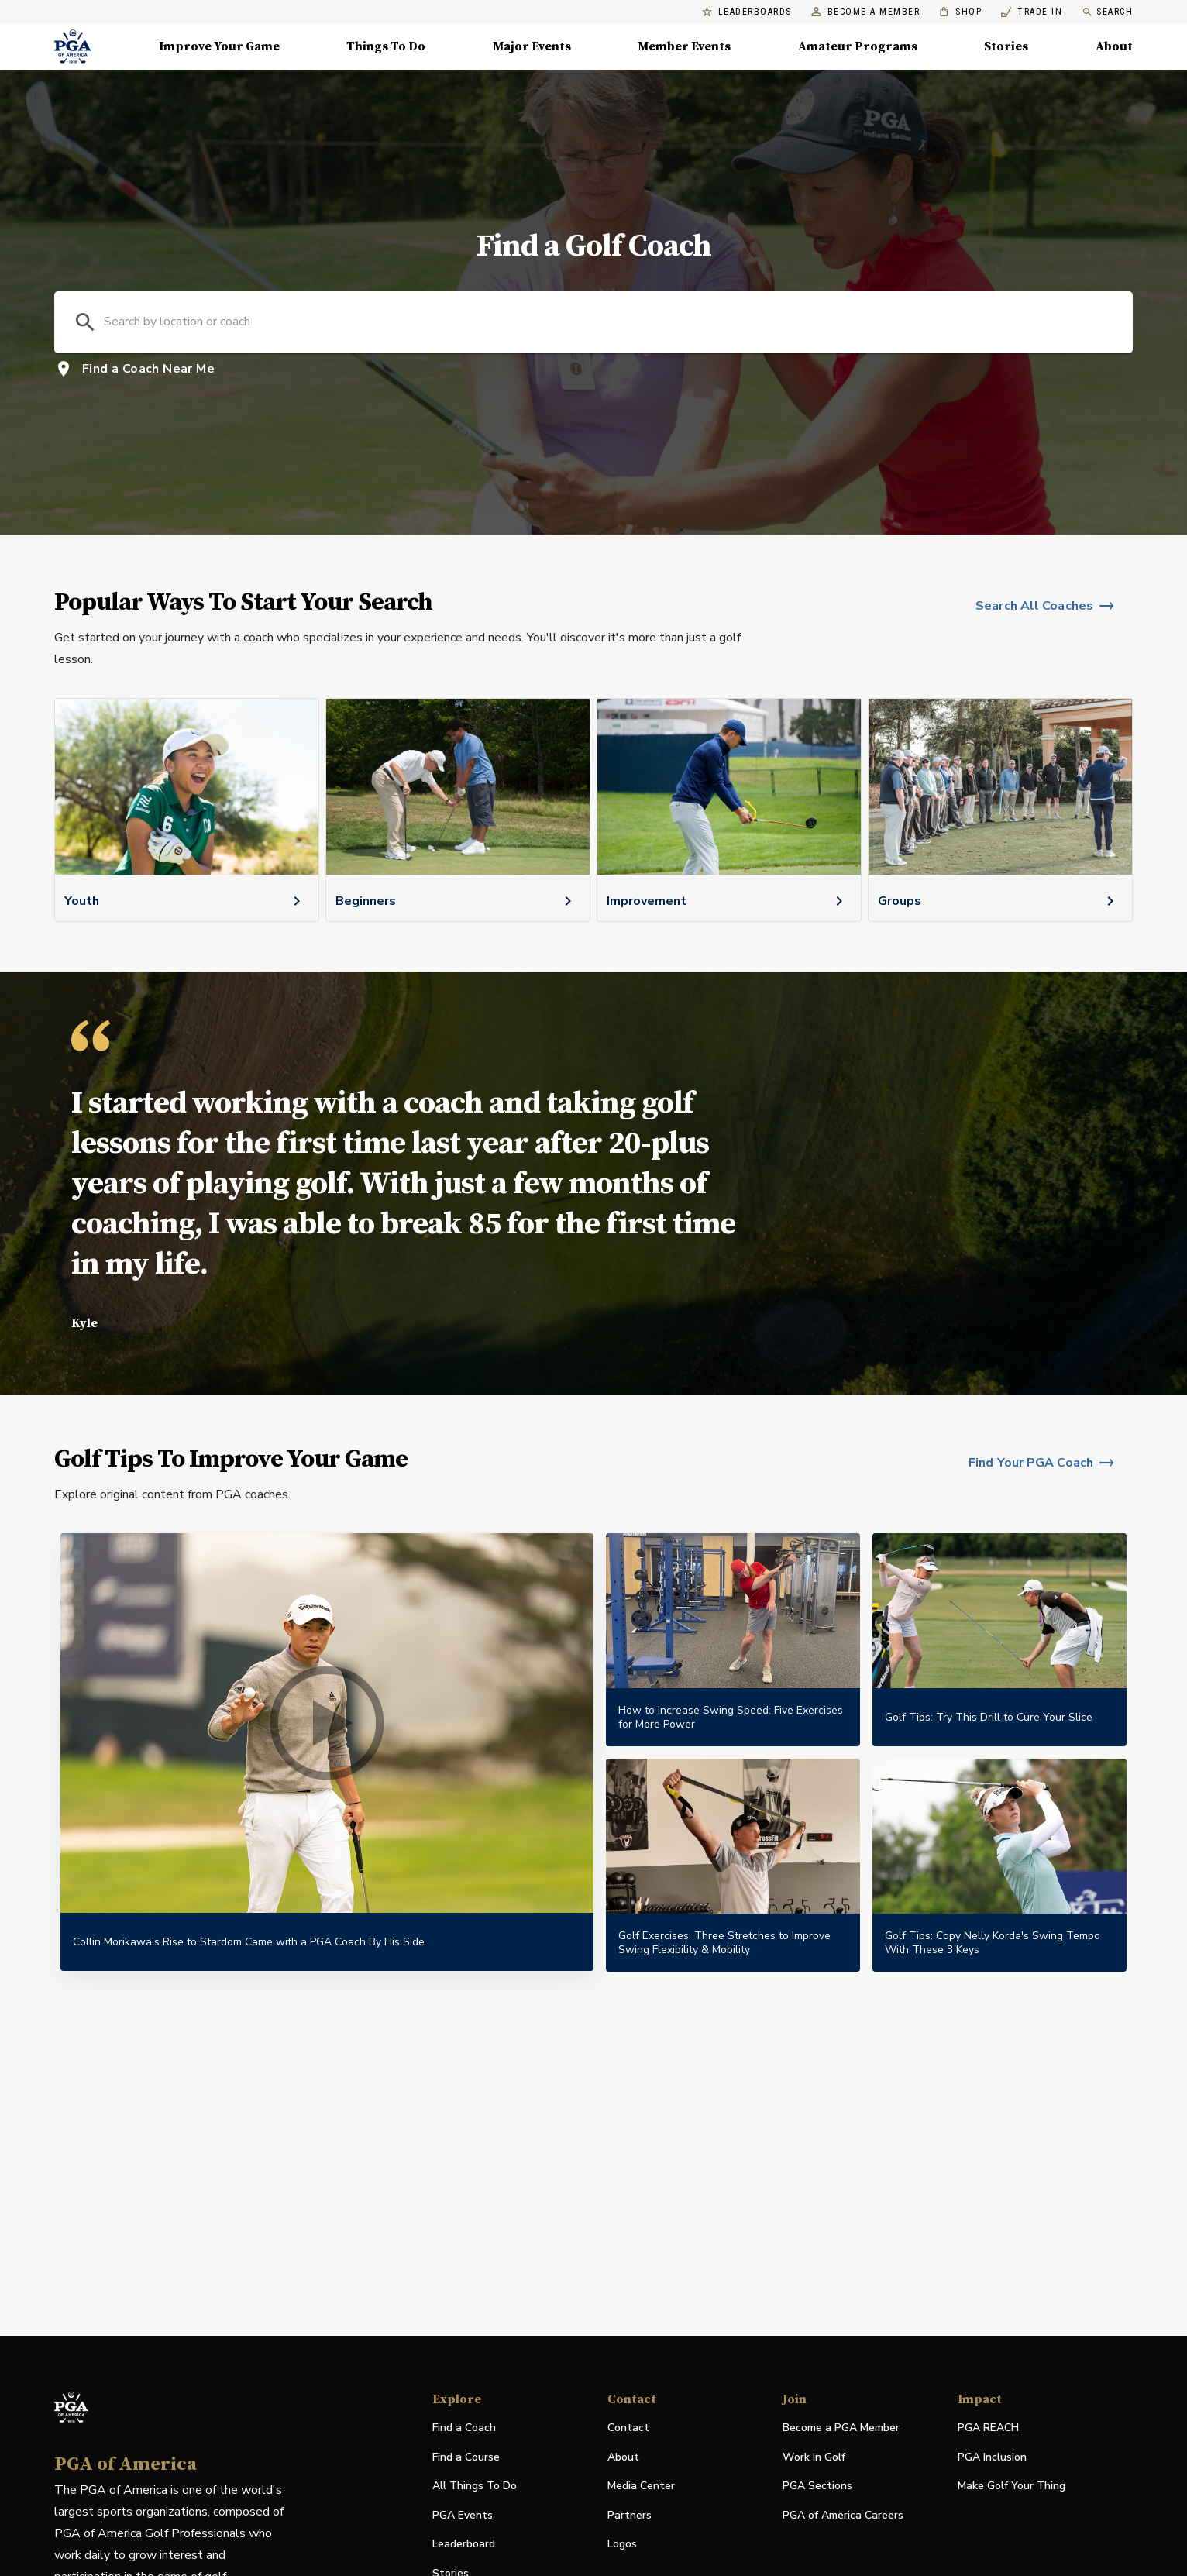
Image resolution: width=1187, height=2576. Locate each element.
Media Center (641, 2486)
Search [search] (1107, 12)
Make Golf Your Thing (1011, 2486)
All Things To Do (474, 2485)
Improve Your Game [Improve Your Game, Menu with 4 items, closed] (219, 46)
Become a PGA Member (841, 2427)
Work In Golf (814, 2457)
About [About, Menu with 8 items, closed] (1114, 46)
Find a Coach (464, 2427)
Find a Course (466, 2457)
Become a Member (865, 12)
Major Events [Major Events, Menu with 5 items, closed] (532, 46)
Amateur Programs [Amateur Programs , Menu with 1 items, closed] (857, 46)
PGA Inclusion (992, 2457)
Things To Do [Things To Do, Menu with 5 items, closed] (385, 46)
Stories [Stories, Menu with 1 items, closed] (1006, 46)
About (623, 2457)
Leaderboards (747, 12)
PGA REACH (988, 2428)
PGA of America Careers (843, 2516)
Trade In (1031, 12)
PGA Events (462, 2515)
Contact (628, 2427)
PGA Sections (817, 2485)
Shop (960, 12)
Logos (622, 2543)
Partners (629, 2515)
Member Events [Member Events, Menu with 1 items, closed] (684, 46)
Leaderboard (463, 2543)
